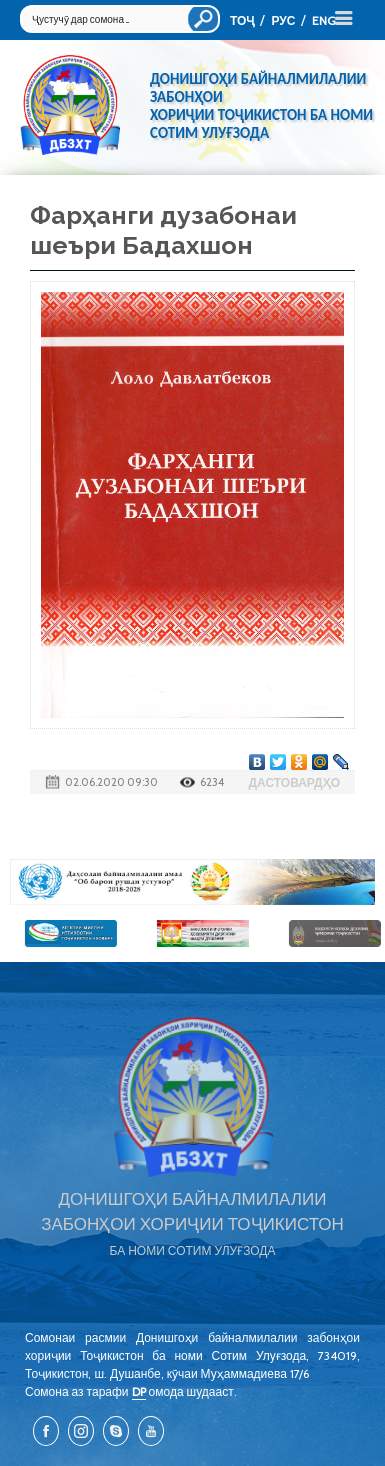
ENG (324, 20)
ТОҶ (242, 20)
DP (139, 1391)
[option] (192, 882)
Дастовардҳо (294, 782)
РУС (283, 20)
